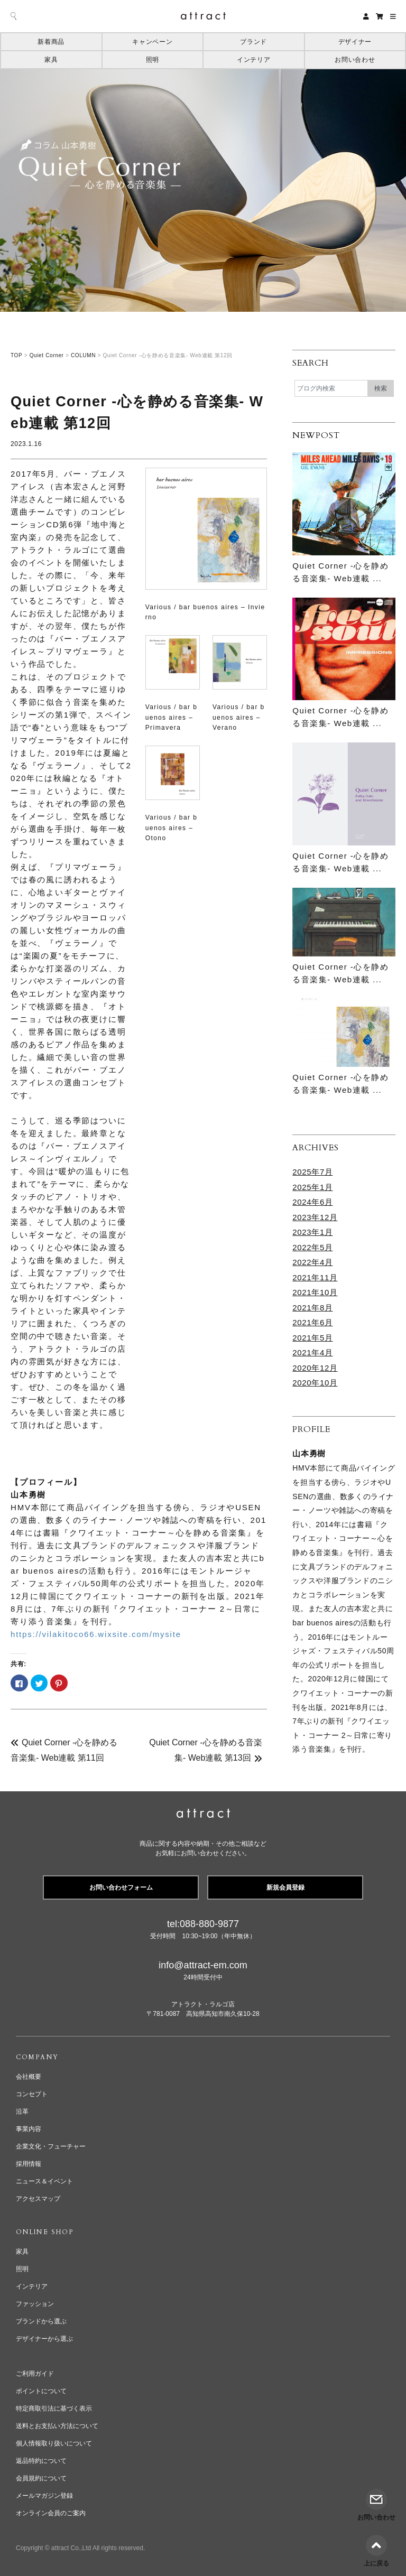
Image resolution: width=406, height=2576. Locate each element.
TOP (16, 355)
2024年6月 (312, 1201)
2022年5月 (312, 1247)
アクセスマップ (38, 2198)
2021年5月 (312, 1337)
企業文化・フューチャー (51, 2146)
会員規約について (41, 2478)
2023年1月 (312, 1231)
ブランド (253, 41)
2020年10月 (314, 1382)
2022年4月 (312, 1262)
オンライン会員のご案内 (51, 2513)
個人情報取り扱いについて (54, 2443)
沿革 (22, 2111)
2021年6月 (312, 1322)
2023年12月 (314, 1217)
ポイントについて (41, 2391)
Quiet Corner (47, 355)
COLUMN (83, 355)
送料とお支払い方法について (57, 2426)
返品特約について (41, 2461)
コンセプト (32, 2094)
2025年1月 (312, 1187)
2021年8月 (312, 1307)
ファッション (35, 2304)
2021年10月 (314, 1292)
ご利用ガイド (35, 2373)
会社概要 (28, 2076)
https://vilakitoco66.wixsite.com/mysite (96, 1634)
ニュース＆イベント (44, 2181)
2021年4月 (312, 1352)
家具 (51, 59)
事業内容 (28, 2129)
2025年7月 (312, 1171)
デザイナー (355, 41)
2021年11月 (314, 1277)
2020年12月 (314, 1367)
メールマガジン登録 (44, 2495)
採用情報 (28, 2164)
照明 (152, 59)
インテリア (253, 59)
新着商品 (51, 41)
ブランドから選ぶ (41, 2321)
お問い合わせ (355, 59)
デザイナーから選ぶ (44, 2338)
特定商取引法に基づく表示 (54, 2408)
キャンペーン (152, 41)
